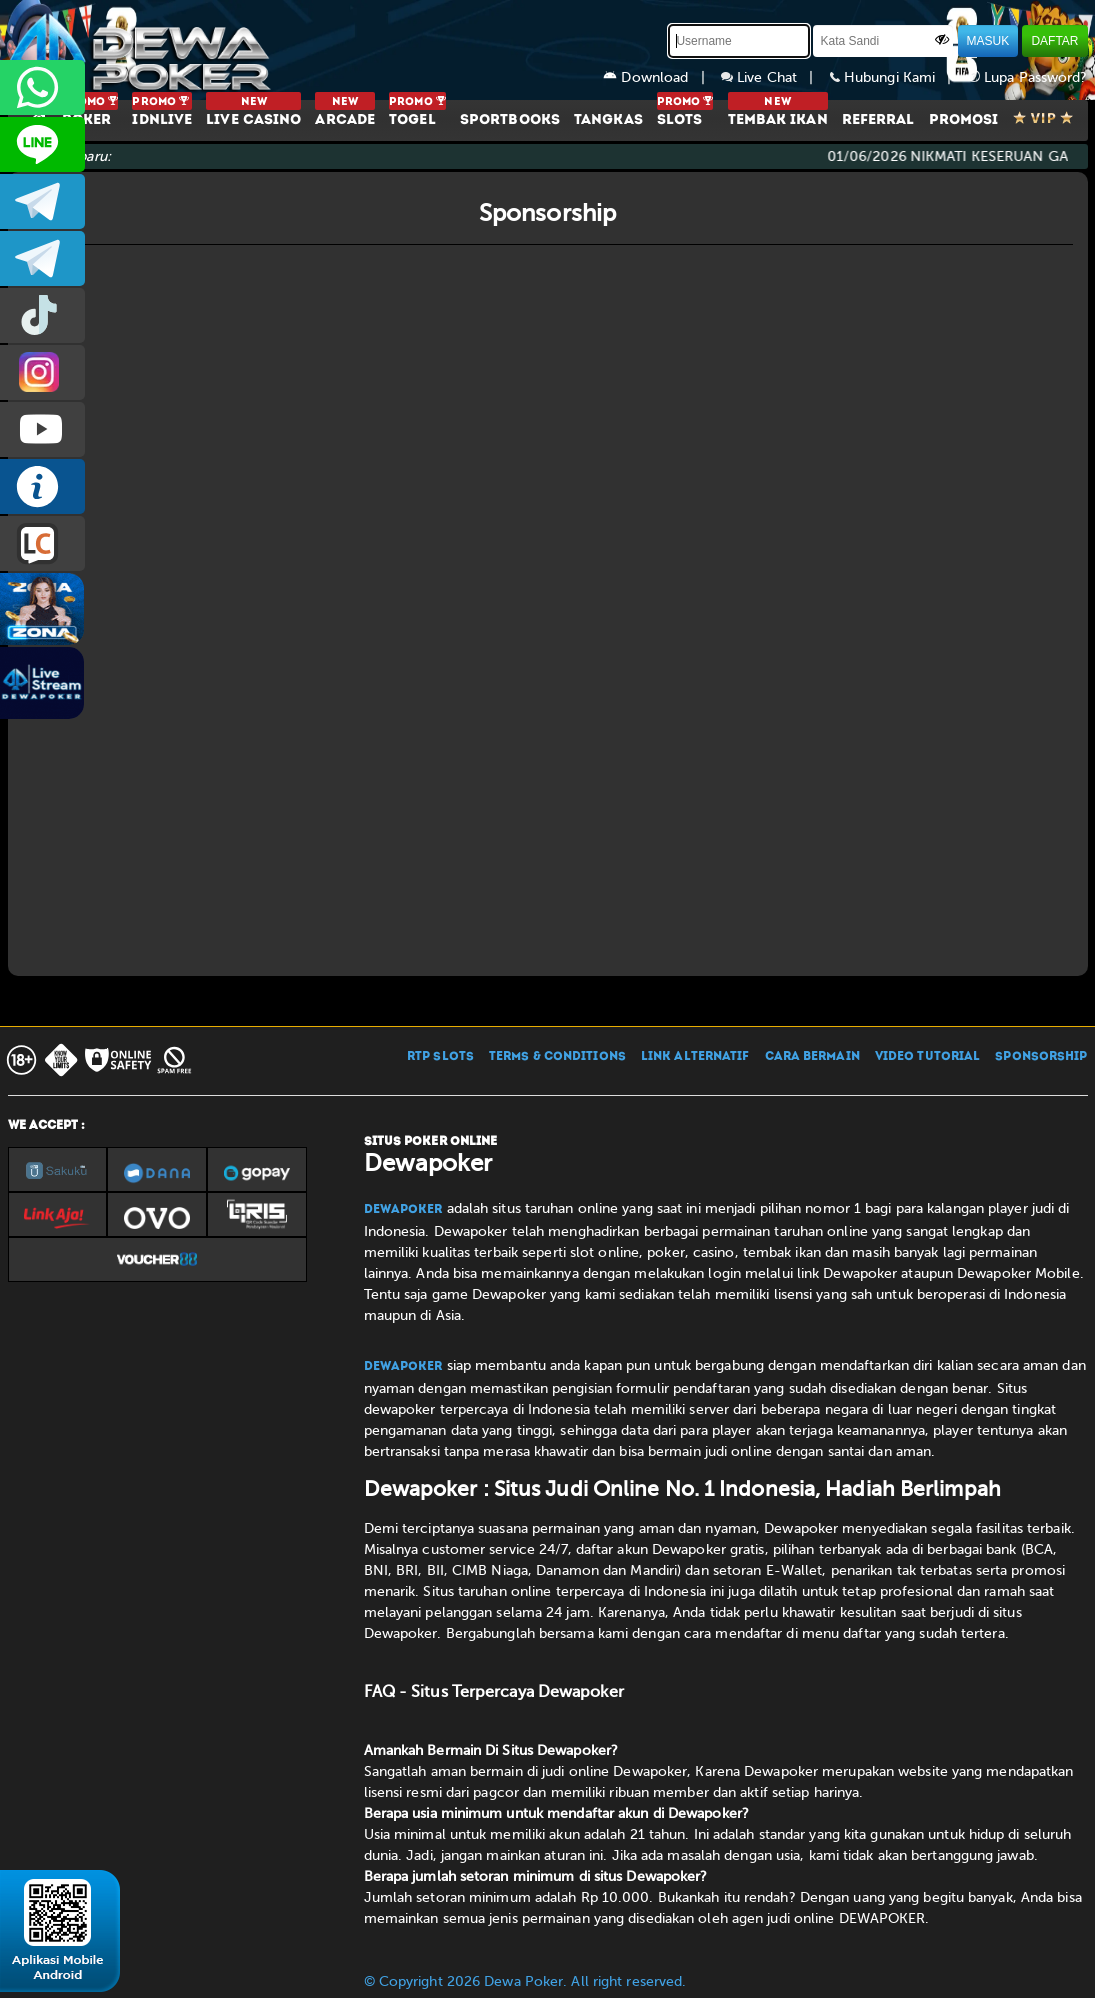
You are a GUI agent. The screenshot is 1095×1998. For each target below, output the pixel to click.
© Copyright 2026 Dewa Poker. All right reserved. (525, 1981)
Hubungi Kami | (899, 77)
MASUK (988, 41)
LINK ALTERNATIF (695, 1057)
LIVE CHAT (42, 543)
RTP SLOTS (440, 1057)
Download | (662, 77)
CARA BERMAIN (812, 1057)
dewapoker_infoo (42, 201)
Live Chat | (775, 77)
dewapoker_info (42, 258)
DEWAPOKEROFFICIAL (42, 429)
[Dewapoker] (143, 50)
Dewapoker (403, 1210)
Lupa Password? (1028, 77)
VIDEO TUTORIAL (927, 1057)
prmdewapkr (42, 315)
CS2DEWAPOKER (42, 144)
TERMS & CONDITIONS (557, 1057)
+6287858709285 (42, 87)
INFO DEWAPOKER (42, 486)
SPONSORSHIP (1041, 1057)
